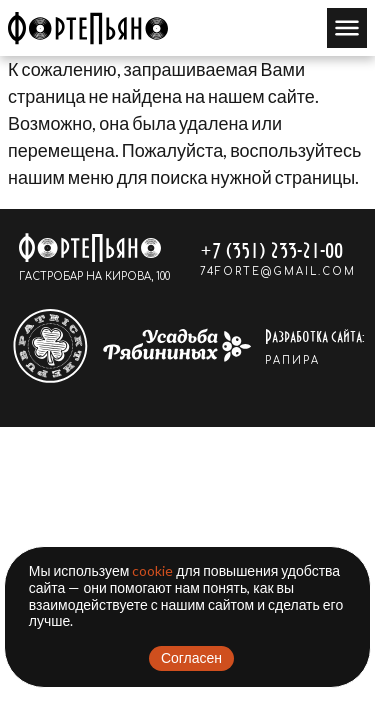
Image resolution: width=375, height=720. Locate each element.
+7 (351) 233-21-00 (271, 249)
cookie (152, 570)
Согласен (191, 657)
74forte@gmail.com (278, 271)
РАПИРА (292, 360)
